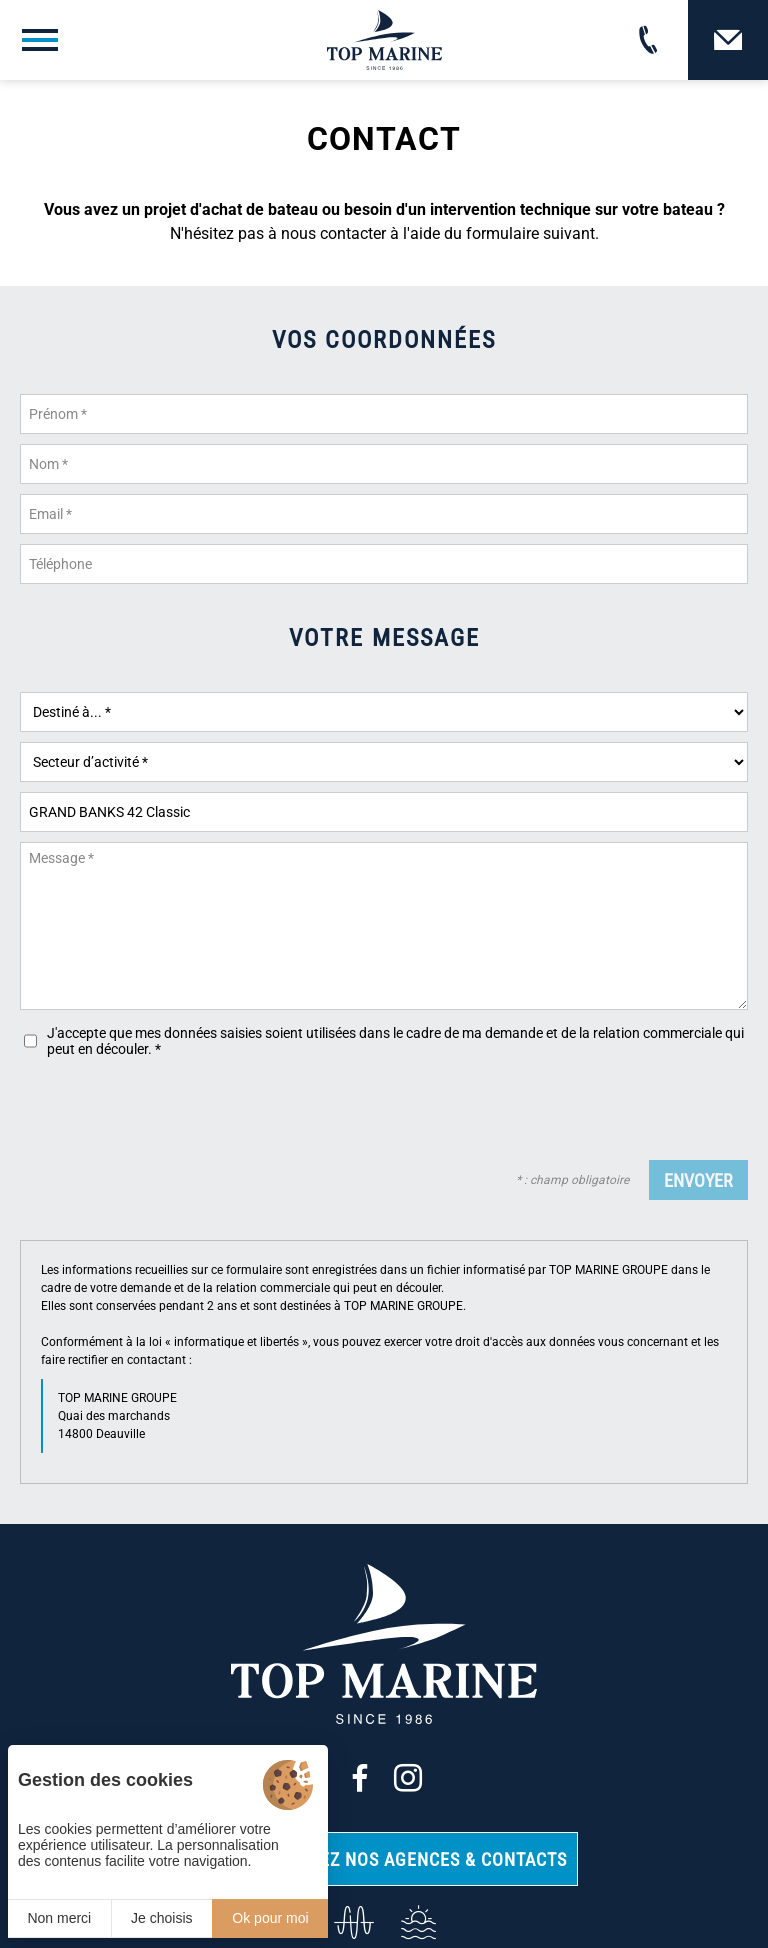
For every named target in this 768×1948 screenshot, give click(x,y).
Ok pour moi (270, 1918)
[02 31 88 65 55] (648, 40)
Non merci (59, 1918)
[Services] (416, 1923)
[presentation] (596, 1111)
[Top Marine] (384, 40)
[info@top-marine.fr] (351, 1923)
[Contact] (728, 40)
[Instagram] (408, 1778)
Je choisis (161, 1918)
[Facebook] (360, 1778)
